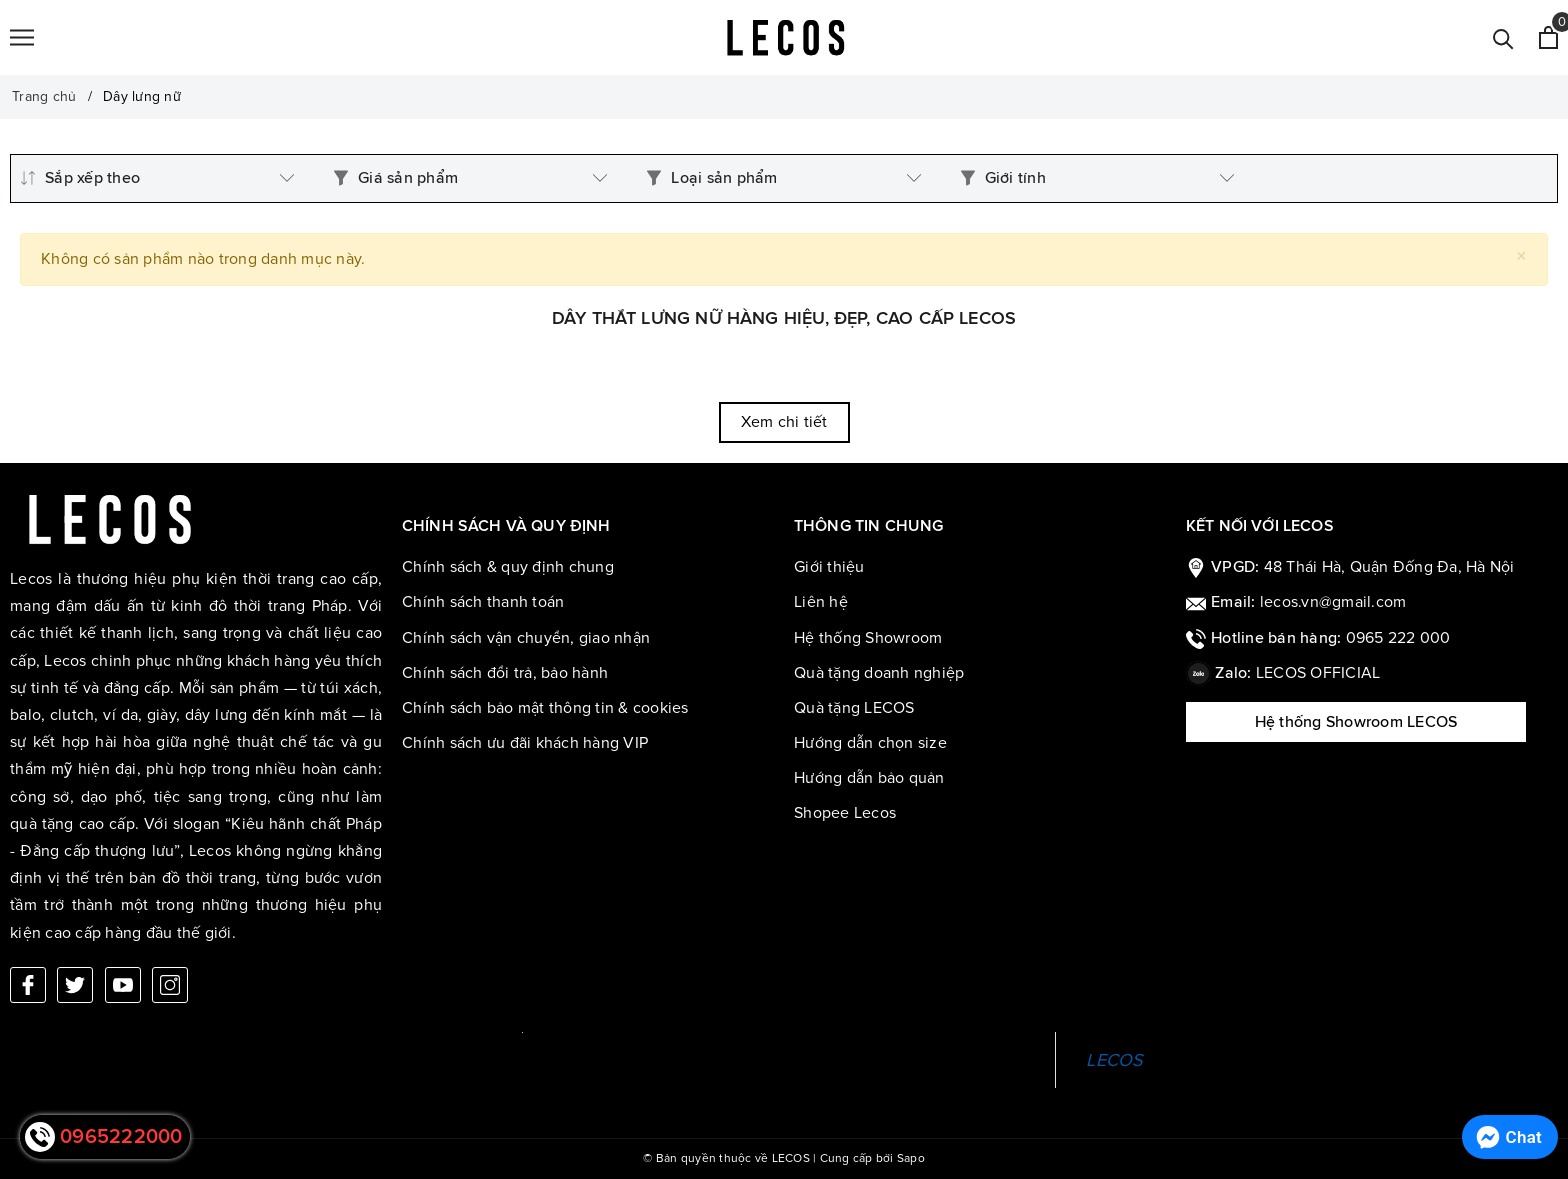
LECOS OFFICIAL (1318, 673)
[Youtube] (123, 985)
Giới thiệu (829, 567)
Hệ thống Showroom (868, 638)
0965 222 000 (1398, 638)
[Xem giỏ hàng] (1548, 37)
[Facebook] (28, 985)
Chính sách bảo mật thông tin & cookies (545, 708)
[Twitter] (75, 985)
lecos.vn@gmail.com (1333, 602)
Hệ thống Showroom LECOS (1356, 722)
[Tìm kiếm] (1503, 37)
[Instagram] (170, 985)
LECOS (1114, 1060)
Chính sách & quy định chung (508, 567)
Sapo (911, 1158)
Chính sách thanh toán (483, 602)
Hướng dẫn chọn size (870, 743)
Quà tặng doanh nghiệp (879, 673)
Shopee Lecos (845, 813)
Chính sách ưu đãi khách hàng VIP (525, 743)
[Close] (1521, 256)
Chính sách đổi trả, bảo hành (505, 673)
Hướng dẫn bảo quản (869, 778)
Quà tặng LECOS (854, 708)
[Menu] (22, 38)
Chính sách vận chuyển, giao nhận (526, 638)
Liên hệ (821, 602)
